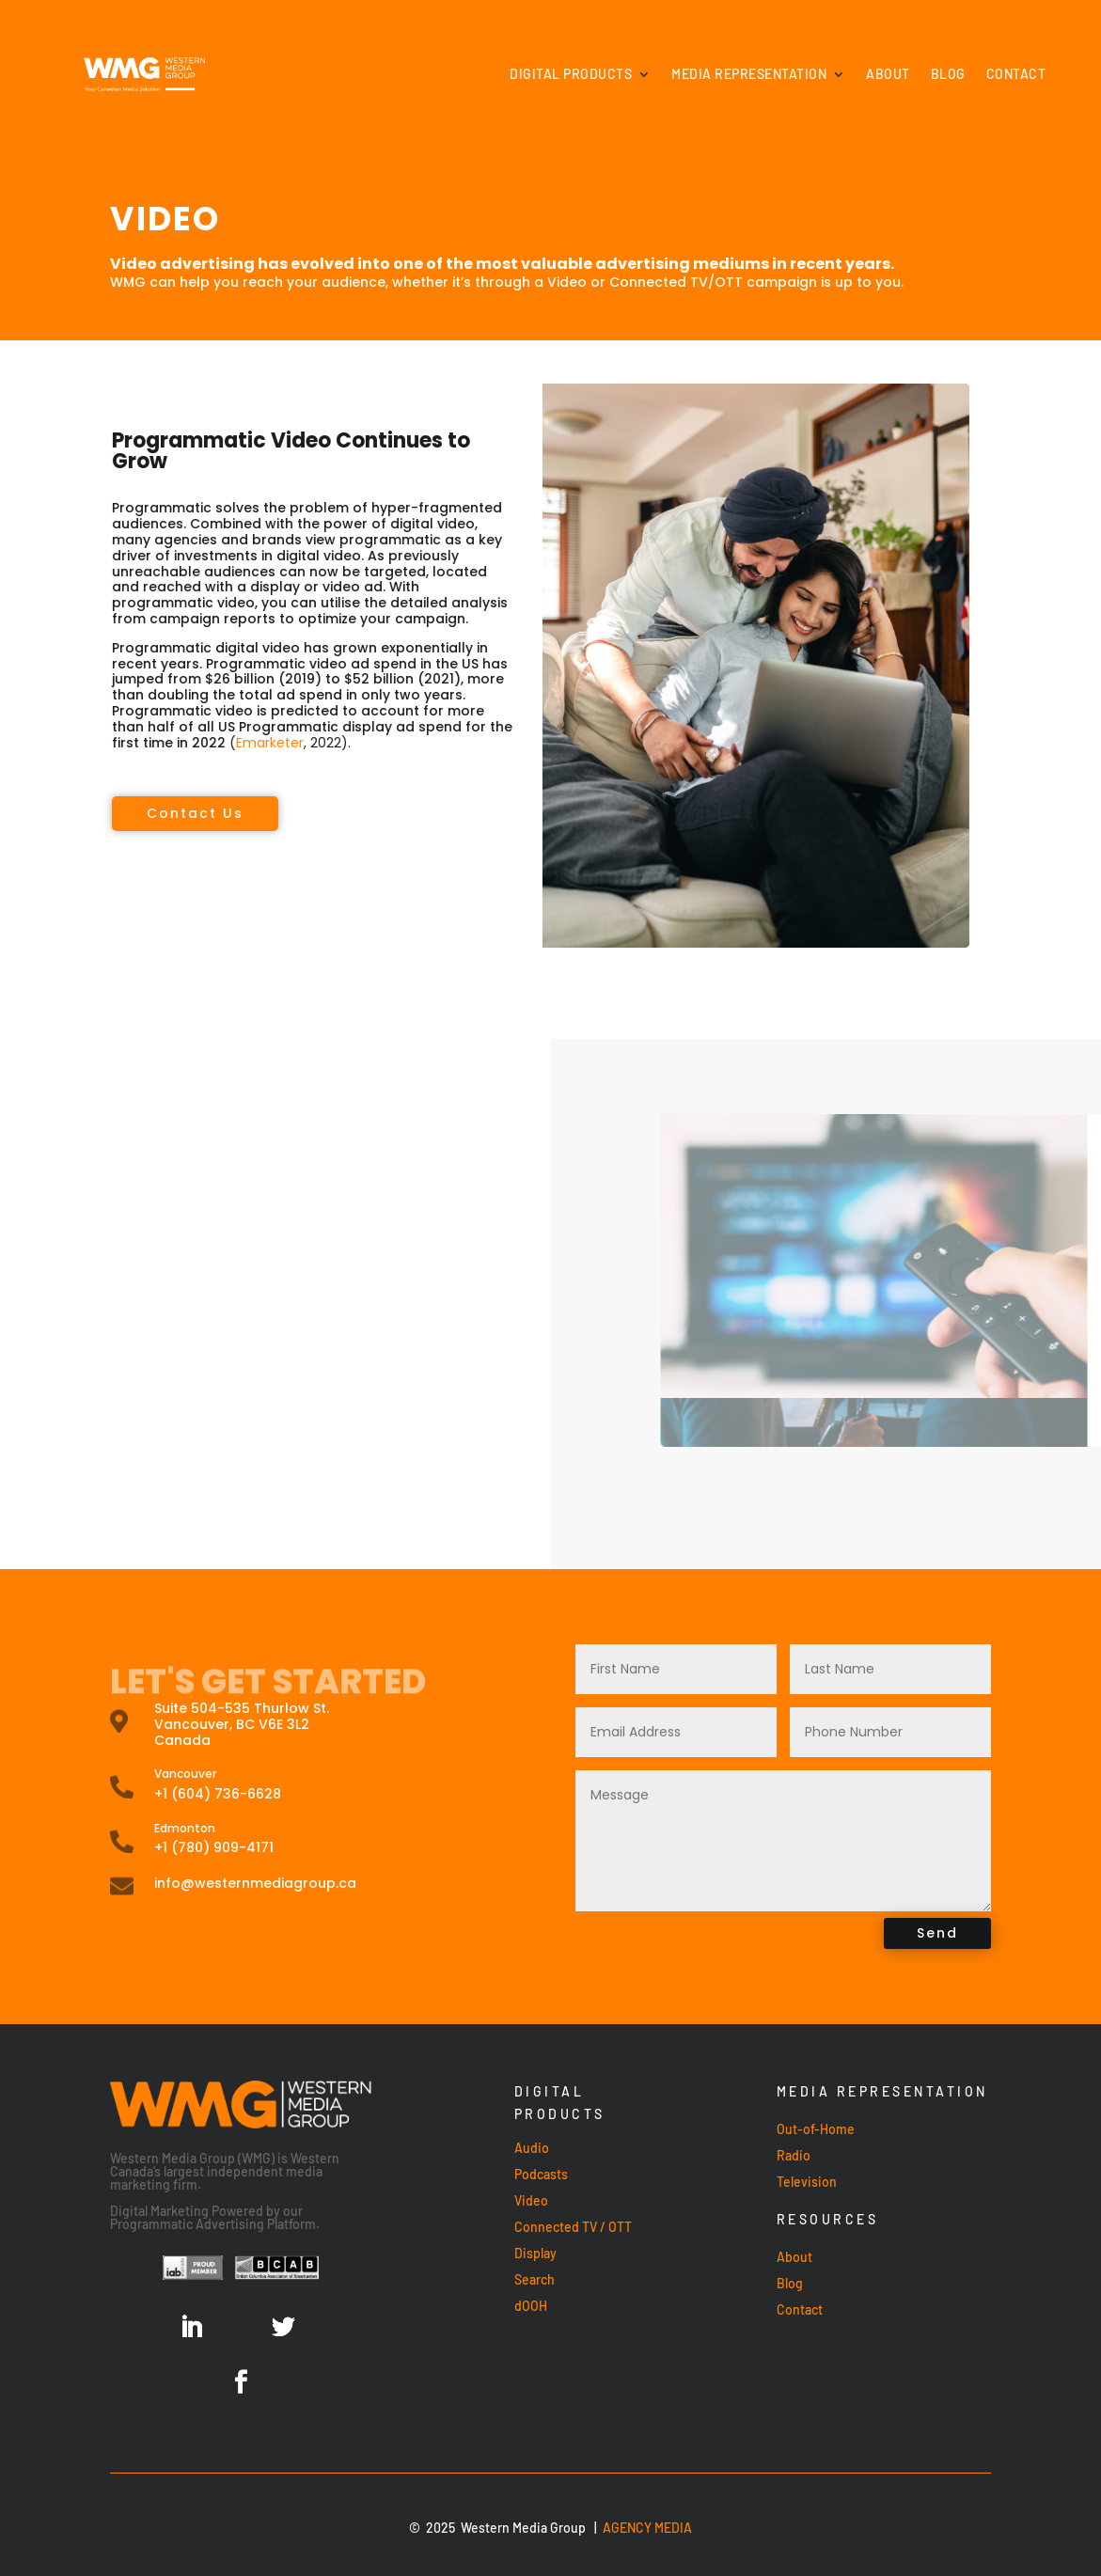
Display (535, 2253)
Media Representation (748, 74)
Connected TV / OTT (573, 2227)
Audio (531, 2148)
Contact (1016, 74)
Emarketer (61, 742)
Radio (793, 2155)
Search (534, 2279)
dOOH (530, 2306)
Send (937, 1933)
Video (531, 2200)
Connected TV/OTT (676, 282)
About (888, 74)
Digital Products (571, 74)
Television (807, 2182)
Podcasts (541, 2174)
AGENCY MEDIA (647, 2528)
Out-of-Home (816, 2129)
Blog (948, 74)
